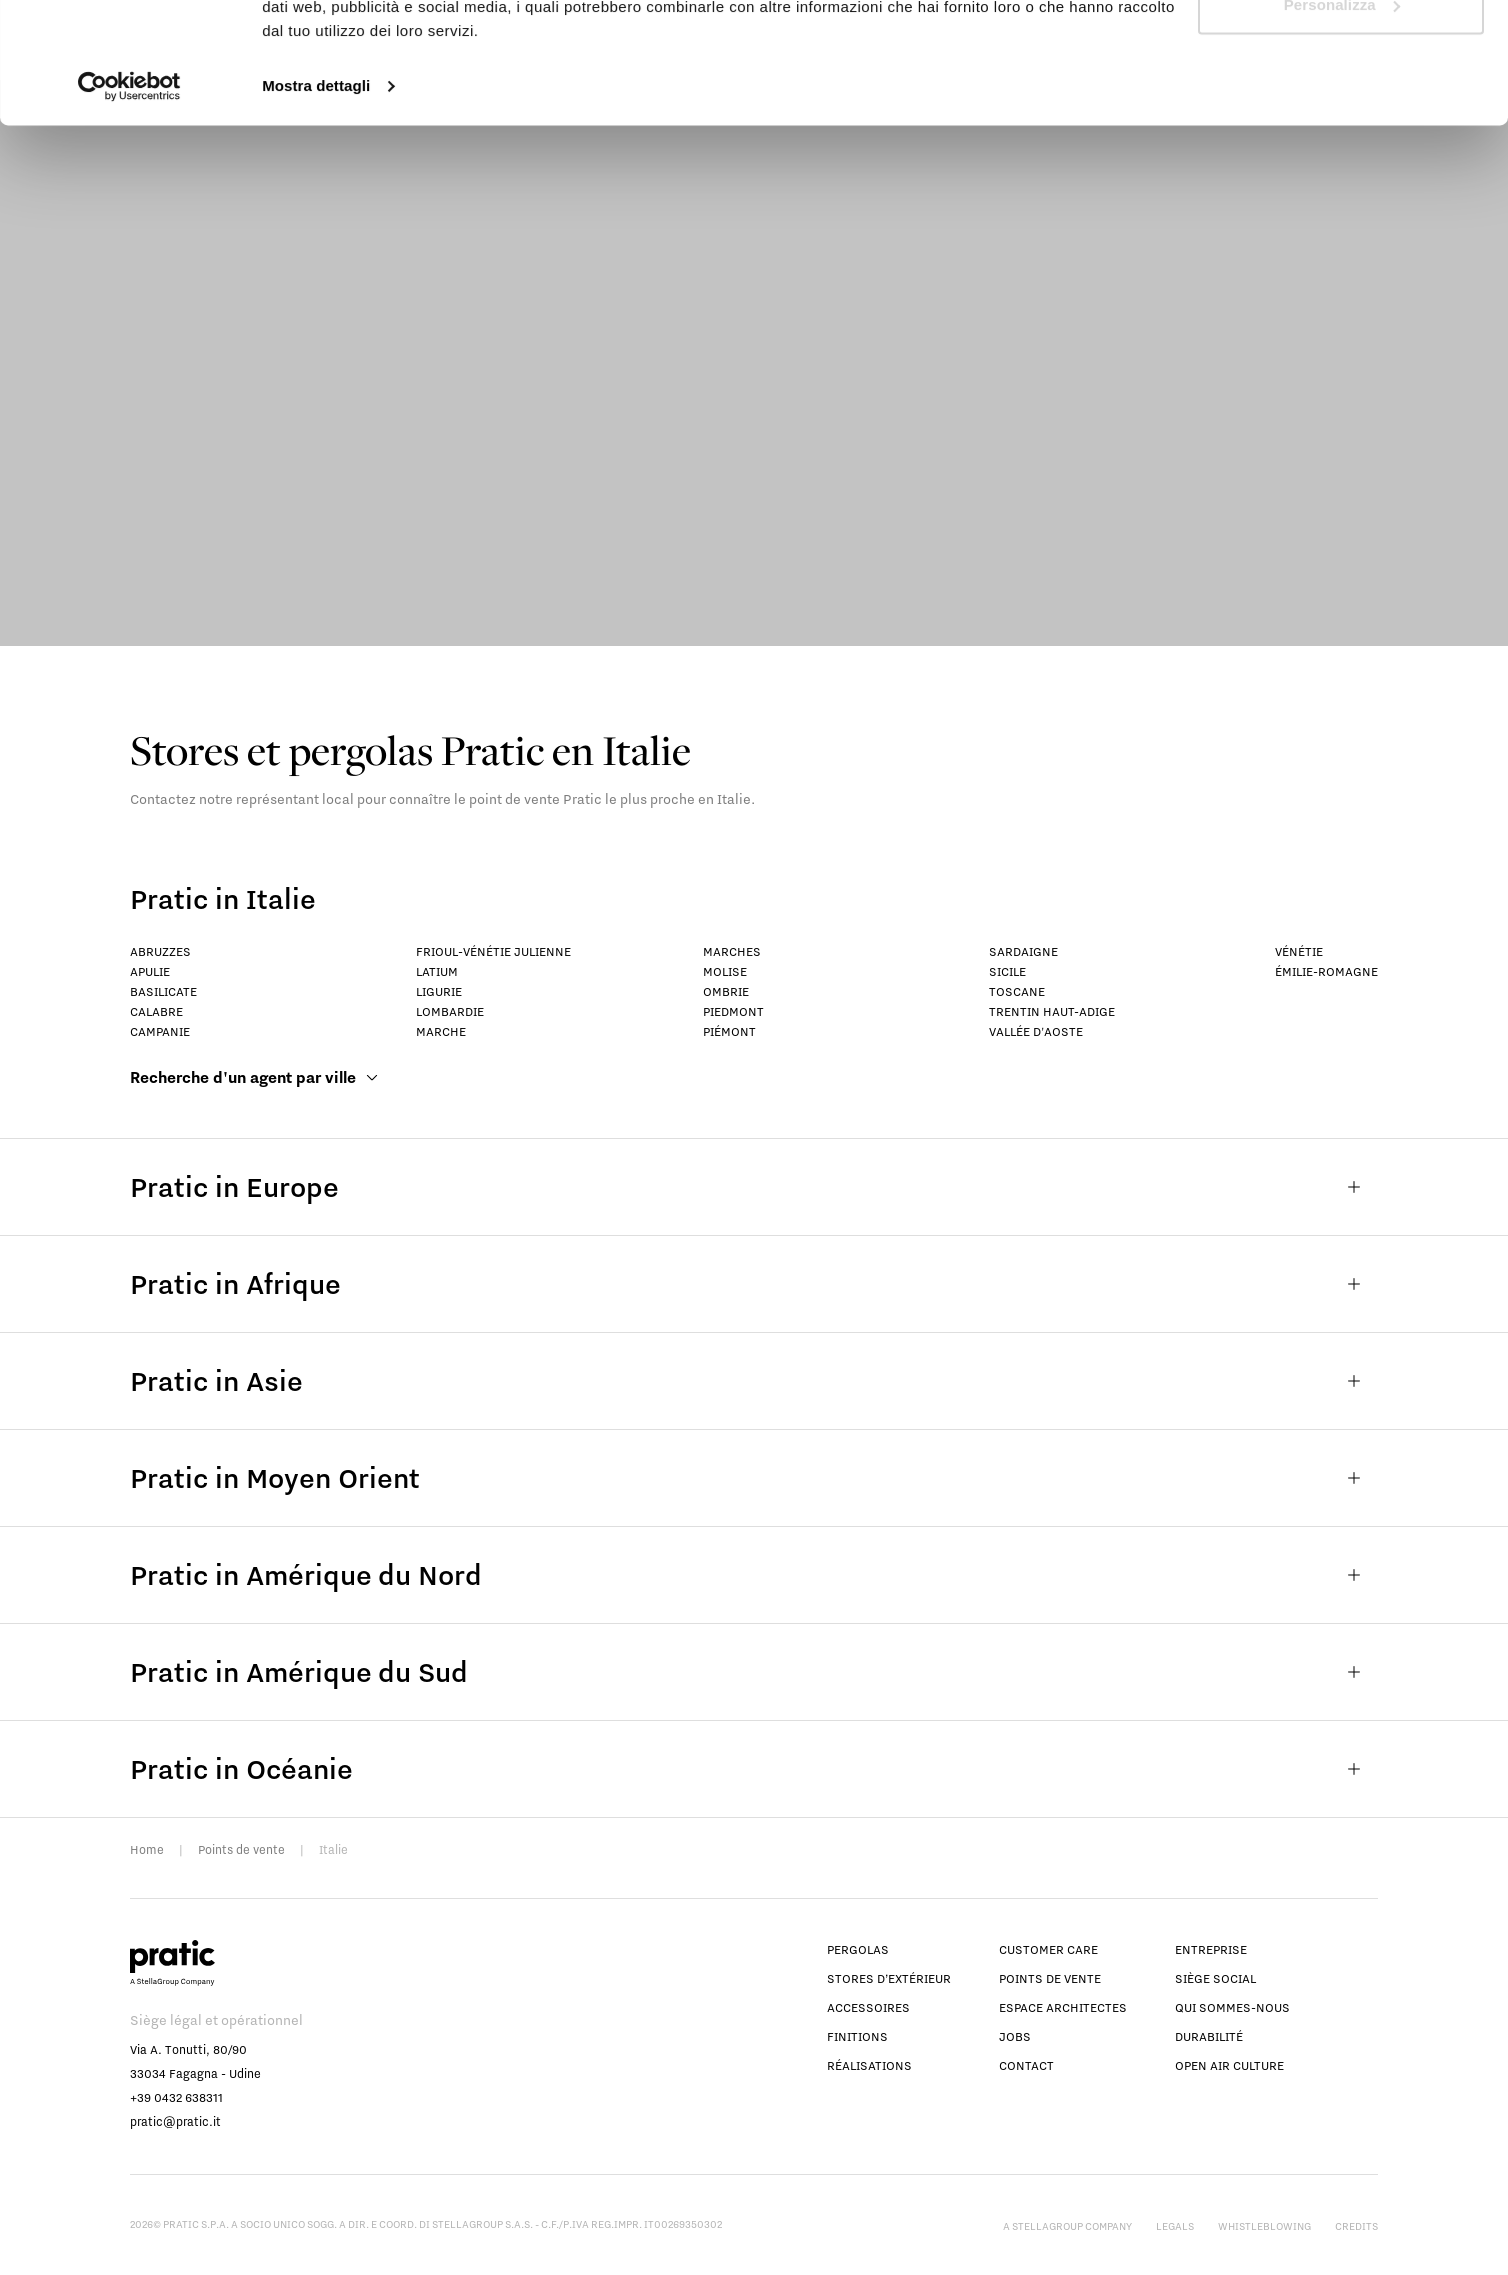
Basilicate (163, 991)
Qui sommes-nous (1232, 2007)
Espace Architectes (1063, 2007)
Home (147, 1849)
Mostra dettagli (316, 199)
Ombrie (726, 991)
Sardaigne (1023, 951)
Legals (1175, 2226)
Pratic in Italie (223, 898)
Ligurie (439, 991)
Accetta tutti (1341, 52)
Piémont (729, 1031)
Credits (1356, 2226)
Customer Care (1048, 1949)
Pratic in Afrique (754, 1284)
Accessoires (868, 2007)
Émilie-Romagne (1326, 971)
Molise (725, 971)
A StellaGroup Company (1067, 2226)
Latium (437, 971)
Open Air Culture (1229, 2065)
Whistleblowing (1264, 2226)
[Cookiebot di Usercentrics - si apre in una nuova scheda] (129, 200)
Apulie (150, 971)
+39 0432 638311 (176, 2097)
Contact (1026, 2065)
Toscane (1017, 991)
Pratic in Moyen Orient (754, 1478)
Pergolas (858, 1949)
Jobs (1015, 2036)
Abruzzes (160, 951)
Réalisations (869, 2065)
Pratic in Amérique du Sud (754, 1672)
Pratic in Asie (754, 1381)
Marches (732, 951)
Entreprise (1211, 1949)
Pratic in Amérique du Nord (754, 1575)
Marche (441, 1031)
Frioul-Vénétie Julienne (493, 951)
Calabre (156, 1011)
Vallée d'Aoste (1036, 1031)
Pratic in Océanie (754, 1769)
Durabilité (1209, 2036)
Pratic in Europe (754, 1187)
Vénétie (1299, 951)
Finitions (857, 2036)
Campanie (160, 1031)
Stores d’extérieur (889, 1978)
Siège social (1215, 1978)
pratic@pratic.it (175, 2121)
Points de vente (241, 1849)
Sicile (1007, 971)
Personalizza (1342, 118)
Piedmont (733, 1011)
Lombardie (450, 1011)
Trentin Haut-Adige (1052, 1011)
